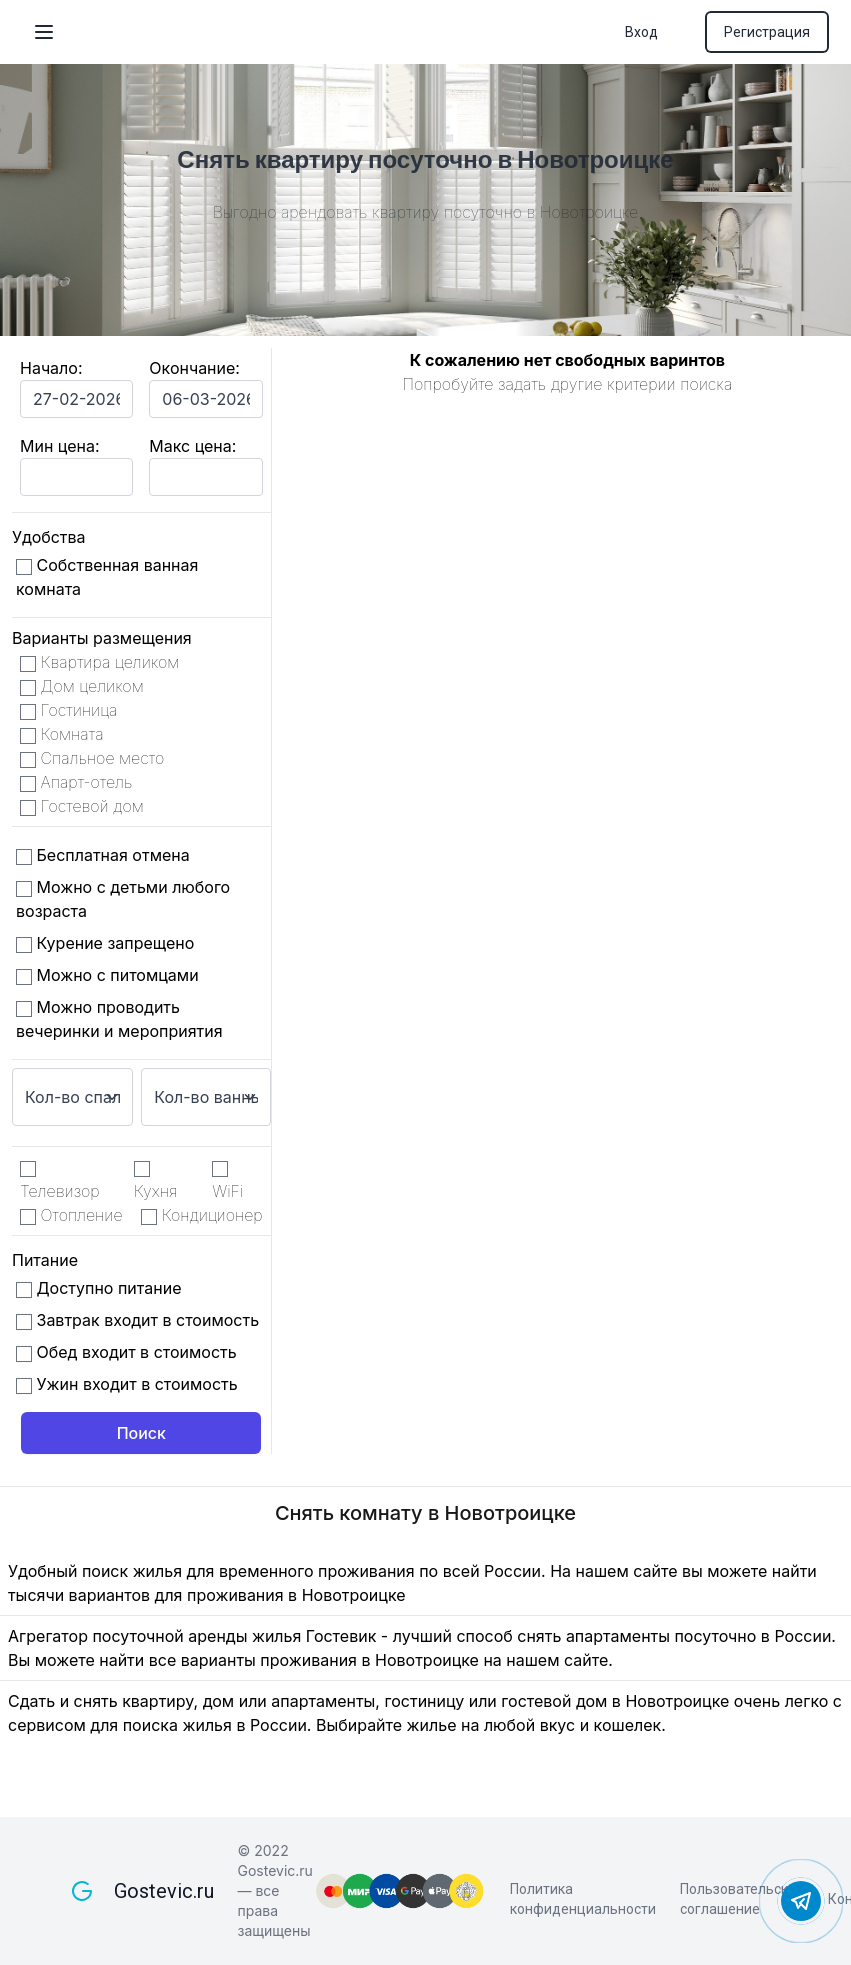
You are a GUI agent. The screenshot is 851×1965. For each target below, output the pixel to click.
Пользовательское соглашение (742, 1899)
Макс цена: (192, 446)
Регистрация (767, 32)
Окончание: (194, 368)
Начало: (51, 368)
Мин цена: (59, 446)
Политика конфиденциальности (583, 1899)
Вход (641, 32)
